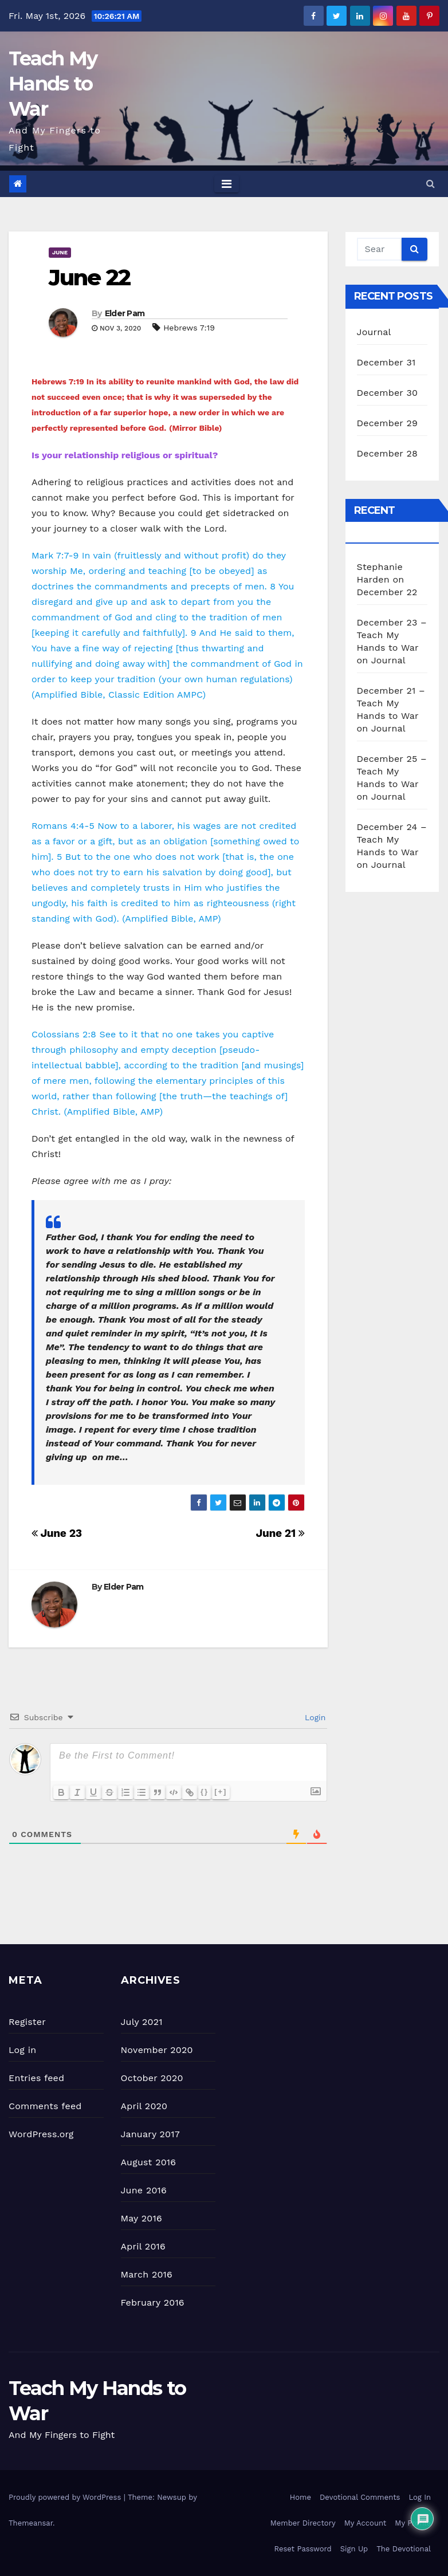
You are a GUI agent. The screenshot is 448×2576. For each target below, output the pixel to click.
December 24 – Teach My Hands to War (392, 839)
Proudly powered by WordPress (66, 2497)
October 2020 (152, 2077)
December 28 (387, 453)
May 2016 (141, 2218)
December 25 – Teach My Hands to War (392, 771)
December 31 (386, 362)
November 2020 (157, 2049)
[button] (430, 183)
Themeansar (31, 2523)
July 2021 (142, 2021)
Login (313, 1717)
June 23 (57, 1533)
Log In (419, 2497)
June (60, 252)
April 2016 (143, 2246)
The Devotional (403, 2548)
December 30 (387, 392)
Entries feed (36, 2077)
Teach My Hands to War (53, 83)
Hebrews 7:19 (189, 327)
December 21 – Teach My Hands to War (391, 703)
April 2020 (144, 2106)
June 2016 (144, 2190)
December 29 (387, 423)
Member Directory (303, 2523)
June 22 (89, 277)
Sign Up (354, 2548)
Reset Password (303, 2548)
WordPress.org (41, 2134)
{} (205, 1791)
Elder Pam (125, 313)
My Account (365, 2523)
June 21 (280, 1533)
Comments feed (45, 2106)
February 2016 (152, 2302)
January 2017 (150, 2134)
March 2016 (146, 2274)
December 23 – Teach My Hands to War (392, 635)
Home (300, 2497)
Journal (374, 332)
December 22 (387, 592)
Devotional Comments (360, 2497)
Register (27, 2021)
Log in (22, 2049)
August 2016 (148, 2162)
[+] (220, 1791)
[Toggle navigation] (226, 183)
